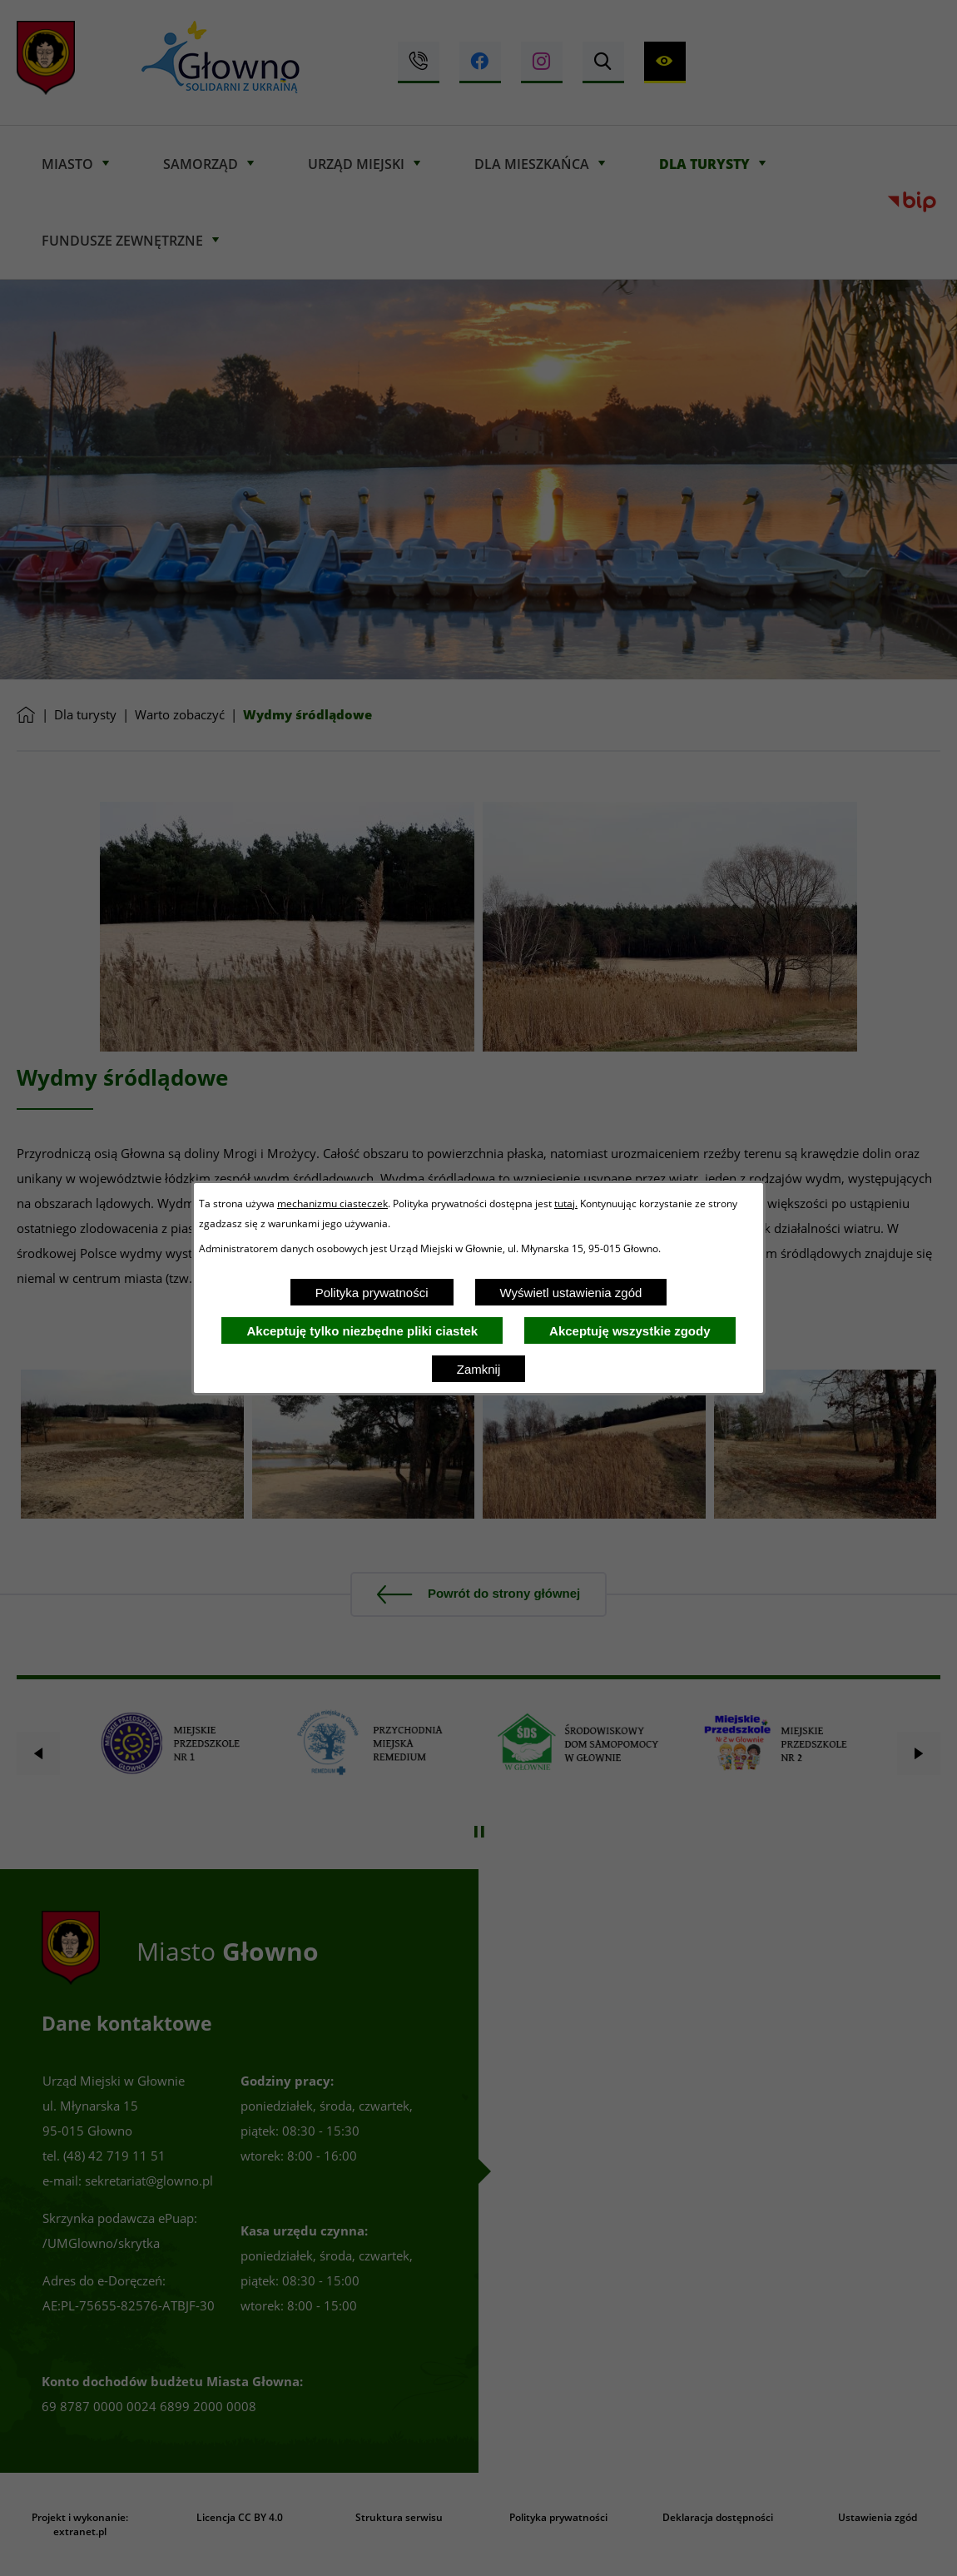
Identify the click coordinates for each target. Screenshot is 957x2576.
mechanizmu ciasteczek (332, 1203)
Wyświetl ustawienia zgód (571, 1293)
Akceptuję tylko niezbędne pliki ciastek (362, 1331)
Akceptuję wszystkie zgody (629, 1331)
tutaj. (566, 1203)
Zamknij (479, 1369)
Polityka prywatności (372, 1293)
